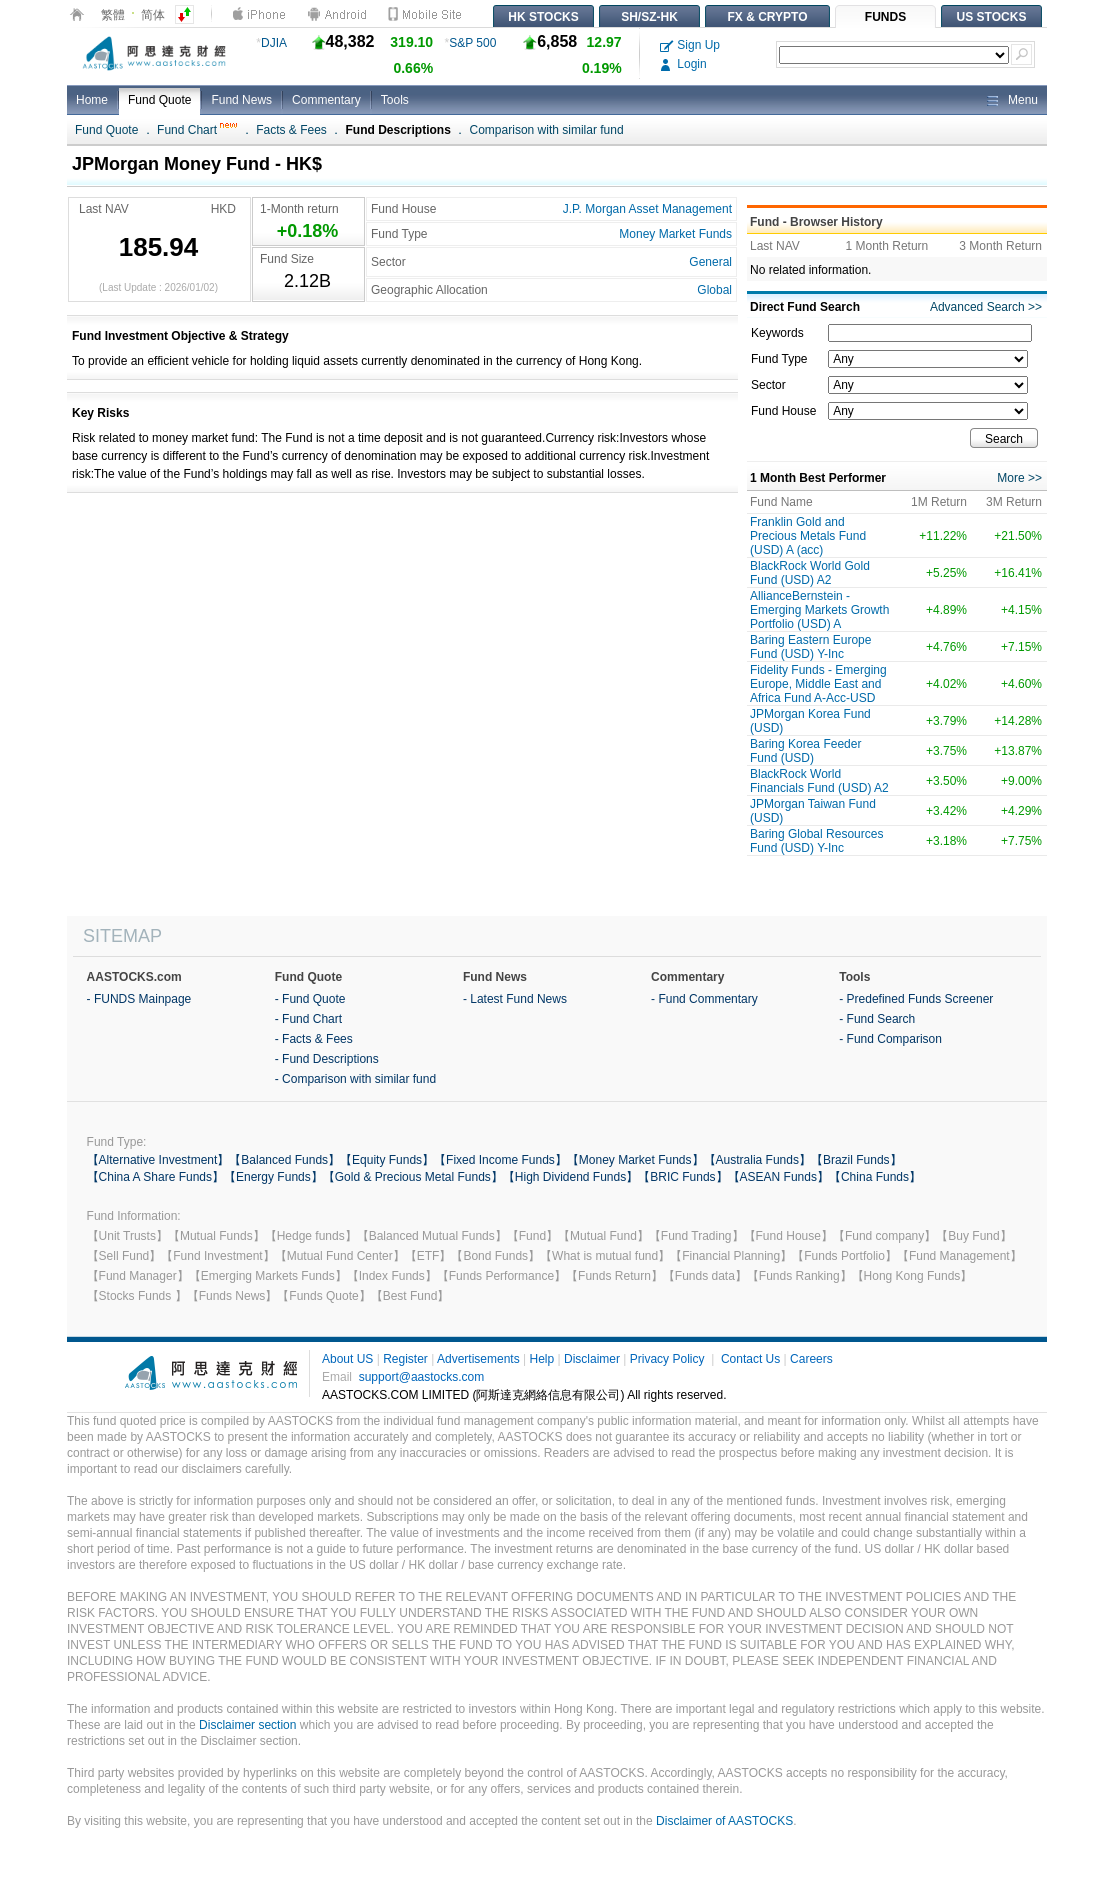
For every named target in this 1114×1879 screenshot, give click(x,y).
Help (541, 1359)
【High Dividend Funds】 (570, 1177)
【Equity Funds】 (387, 1160)
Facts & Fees (291, 130)
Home (92, 100)
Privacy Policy (667, 1359)
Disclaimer (592, 1359)
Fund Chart (197, 130)
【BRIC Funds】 (682, 1177)
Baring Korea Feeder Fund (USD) (805, 751)
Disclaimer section (247, 1725)
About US (347, 1359)
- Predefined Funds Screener (916, 999)
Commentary (326, 100)
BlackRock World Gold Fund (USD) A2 (810, 573)
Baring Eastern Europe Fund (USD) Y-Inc (810, 647)
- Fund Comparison (890, 1039)
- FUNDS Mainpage (139, 999)
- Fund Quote (310, 999)
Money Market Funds (675, 234)
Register (405, 1359)
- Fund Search (877, 1019)
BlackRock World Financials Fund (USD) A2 (819, 781)
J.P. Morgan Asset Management (647, 209)
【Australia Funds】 (757, 1160)
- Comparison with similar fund (355, 1079)
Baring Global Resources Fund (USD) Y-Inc (816, 841)
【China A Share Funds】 (155, 1177)
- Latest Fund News (515, 999)
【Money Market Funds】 (635, 1160)
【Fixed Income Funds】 (500, 1160)
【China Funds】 (875, 1177)
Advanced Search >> (986, 307)
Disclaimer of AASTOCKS (724, 1821)
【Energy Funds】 (273, 1177)
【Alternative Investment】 (158, 1160)
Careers (811, 1359)
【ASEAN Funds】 (778, 1177)
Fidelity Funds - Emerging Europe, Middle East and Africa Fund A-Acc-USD (818, 684)
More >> (1019, 478)
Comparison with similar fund (547, 130)
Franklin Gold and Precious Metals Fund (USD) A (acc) (808, 536)
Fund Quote (159, 100)
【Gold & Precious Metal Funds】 (413, 1177)
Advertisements (478, 1359)
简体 (153, 15)
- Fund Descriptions (327, 1059)
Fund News (241, 100)
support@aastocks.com (422, 1377)
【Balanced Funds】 (284, 1160)
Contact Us (750, 1359)
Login (683, 64)
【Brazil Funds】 (856, 1160)
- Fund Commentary (704, 999)
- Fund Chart (308, 1019)
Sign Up (690, 45)
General (710, 262)
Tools (395, 100)
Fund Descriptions (398, 130)
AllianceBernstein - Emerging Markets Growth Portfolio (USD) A (819, 610)
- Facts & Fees (314, 1039)
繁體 (113, 15)
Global (714, 290)
